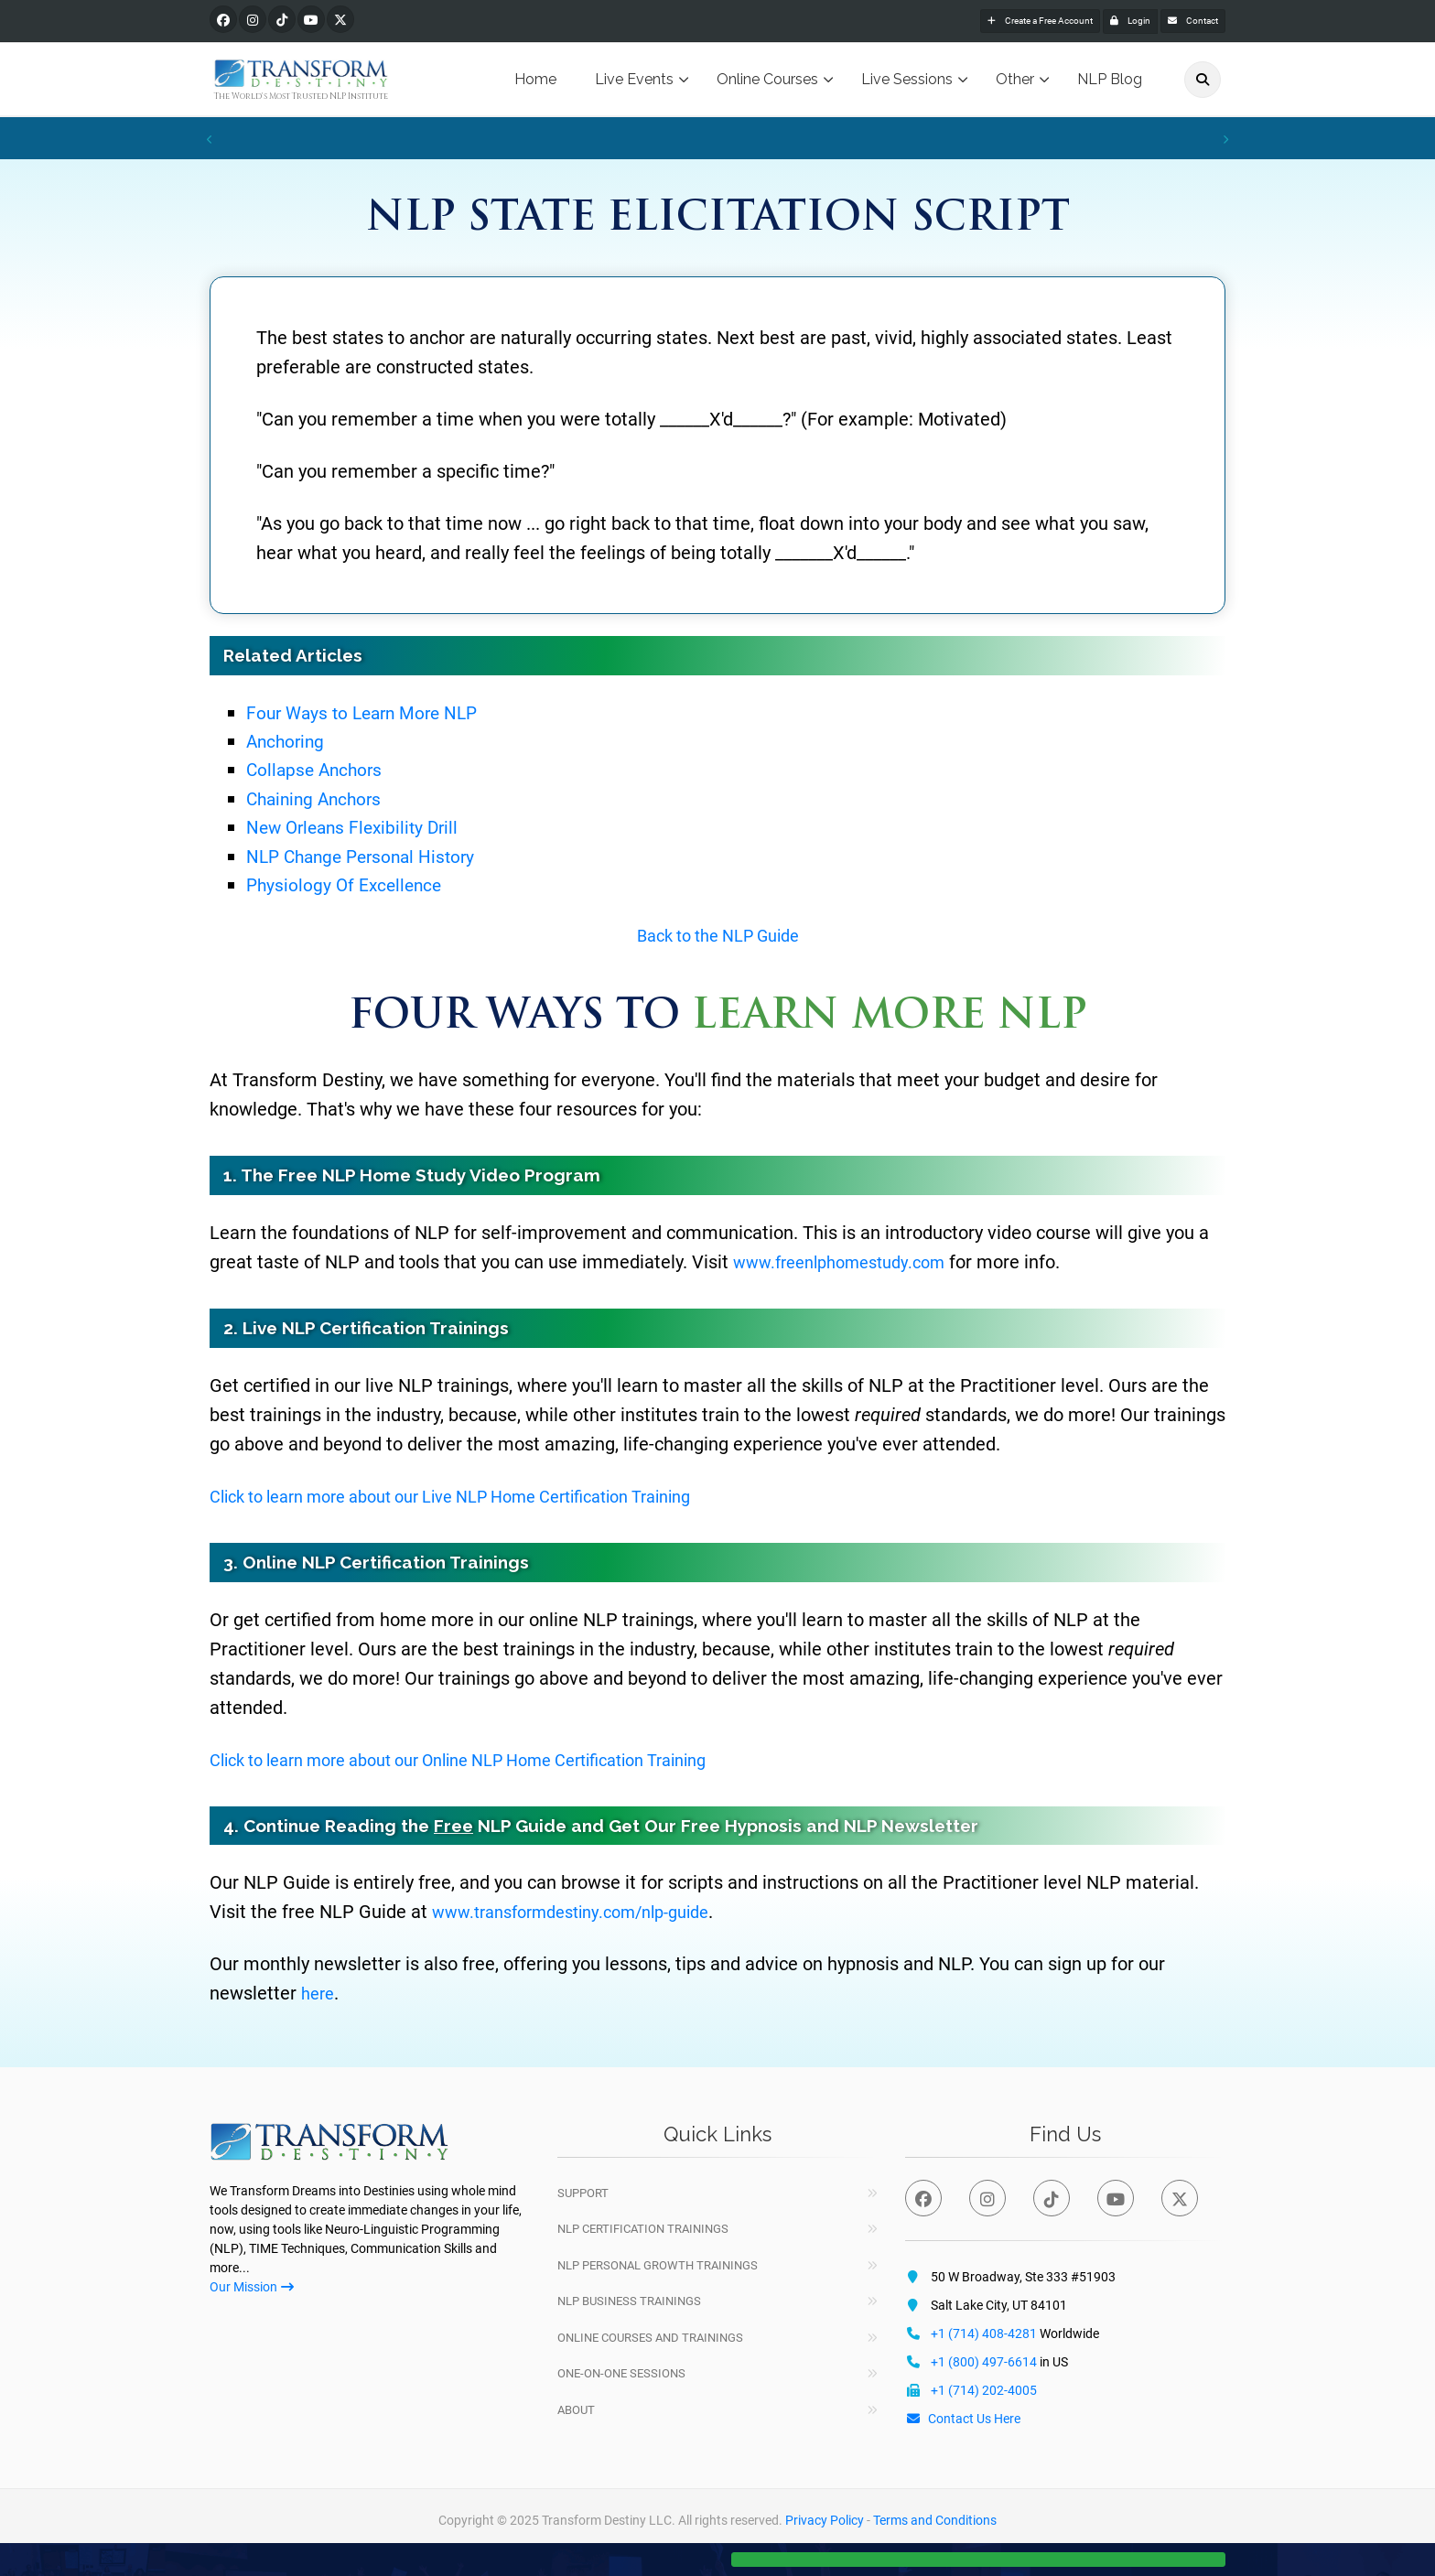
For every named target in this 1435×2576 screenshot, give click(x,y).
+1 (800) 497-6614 (984, 2363)
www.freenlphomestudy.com (849, 1264)
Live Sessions (907, 82)
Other (1015, 82)
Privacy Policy (824, 2522)
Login (1094, 22)
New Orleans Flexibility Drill (361, 829)
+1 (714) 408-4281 (984, 2335)
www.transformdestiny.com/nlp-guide (585, 1914)
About (576, 2412)
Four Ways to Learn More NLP (373, 715)
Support (583, 2195)
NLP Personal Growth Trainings (657, 2267)
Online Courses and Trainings (650, 2339)
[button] (978, 2550)
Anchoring (290, 743)
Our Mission (252, 2289)
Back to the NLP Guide (717, 938)
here (319, 1996)
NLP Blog (1109, 82)
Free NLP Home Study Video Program (439, 1177)
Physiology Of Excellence (352, 886)
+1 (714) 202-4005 (984, 2392)
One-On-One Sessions (621, 2375)
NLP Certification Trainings (642, 2230)
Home (535, 82)
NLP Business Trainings (629, 2303)
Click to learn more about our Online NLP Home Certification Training (490, 1762)
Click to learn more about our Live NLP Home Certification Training (481, 1498)
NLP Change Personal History (372, 857)
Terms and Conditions (935, 2522)
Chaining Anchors (322, 800)
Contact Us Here (962, 2420)
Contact (1180, 22)
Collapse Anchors (321, 771)
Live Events (634, 82)
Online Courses (767, 82)
